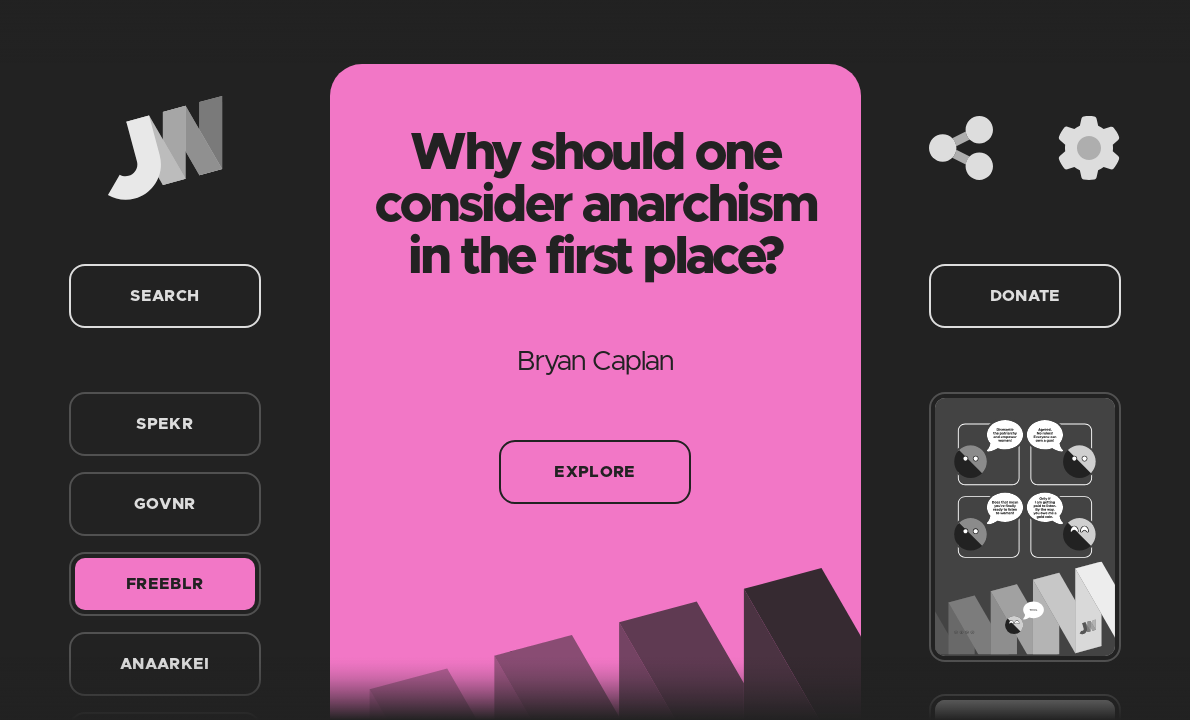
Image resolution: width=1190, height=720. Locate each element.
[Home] (165, 148)
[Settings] (1089, 148)
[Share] (961, 148)
